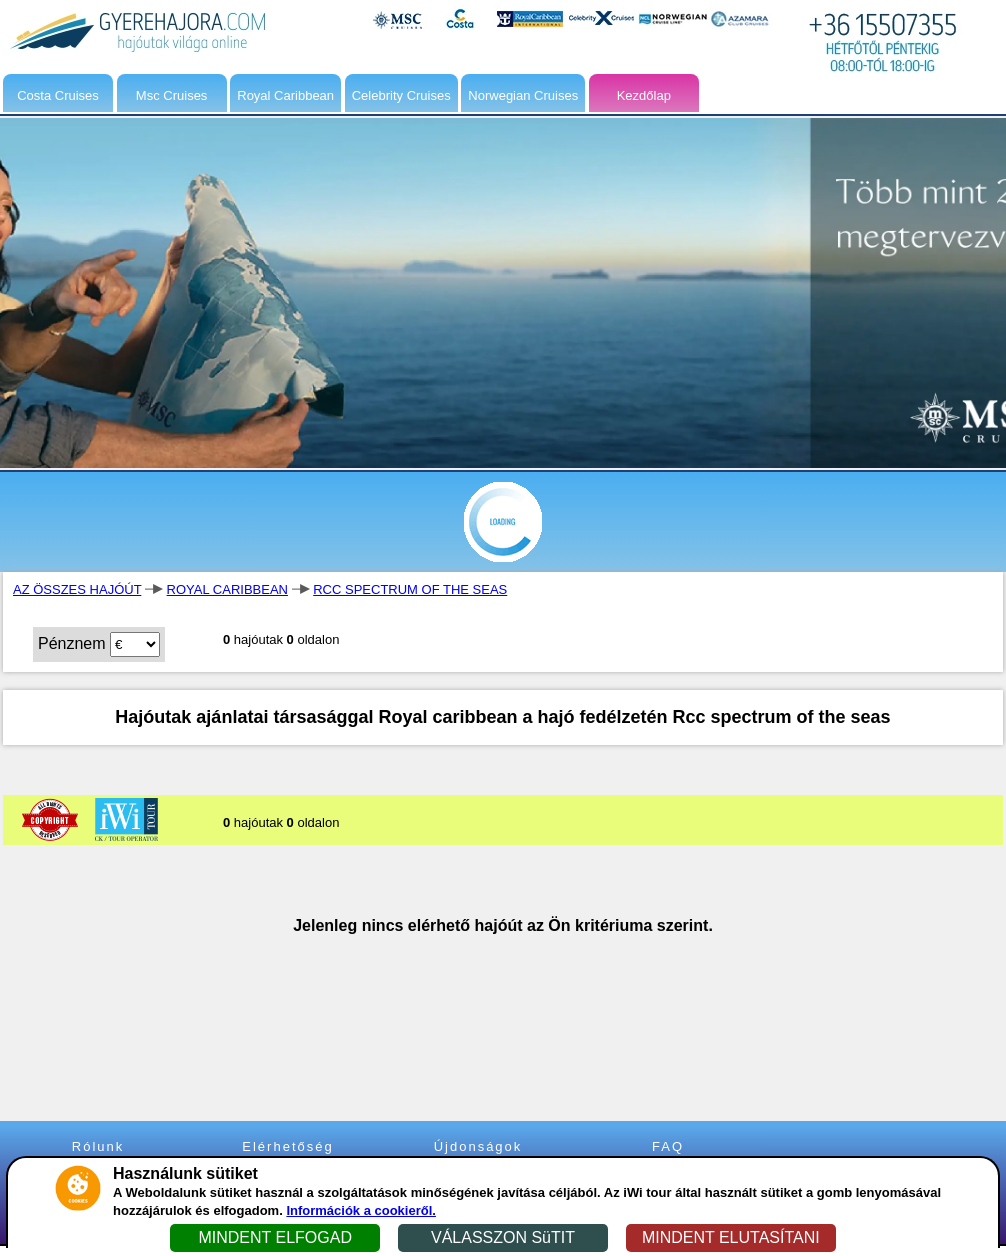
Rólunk (98, 1146)
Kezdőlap (644, 95)
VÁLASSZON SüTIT (503, 1237)
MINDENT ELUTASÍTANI (731, 1237)
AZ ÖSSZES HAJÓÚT (77, 589)
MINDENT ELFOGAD (275, 1237)
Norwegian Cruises (523, 95)
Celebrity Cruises (401, 95)
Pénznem (72, 643)
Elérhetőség (287, 1146)
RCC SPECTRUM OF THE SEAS (410, 589)
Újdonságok (478, 1146)
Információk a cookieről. (361, 1210)
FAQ (668, 1146)
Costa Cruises (58, 95)
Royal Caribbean (285, 95)
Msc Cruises (172, 95)
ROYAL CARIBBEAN (227, 589)
